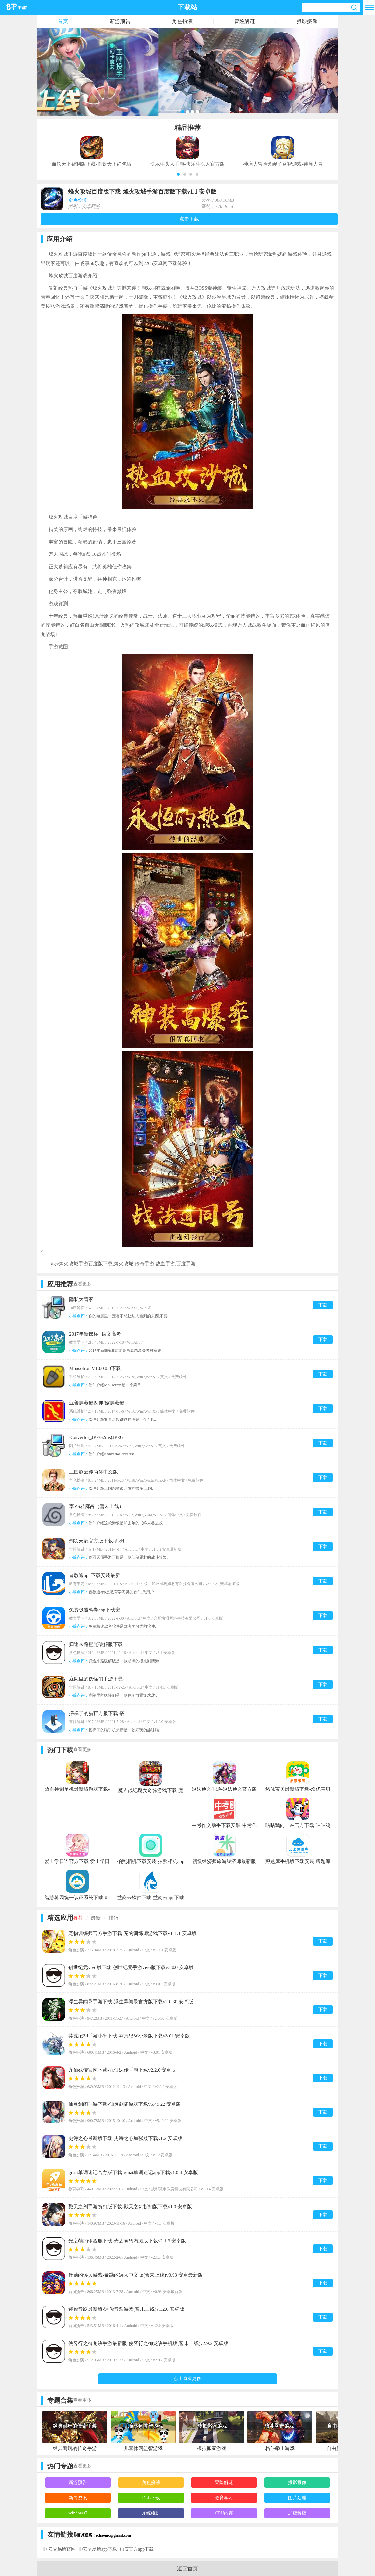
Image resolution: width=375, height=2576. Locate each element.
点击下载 (189, 219)
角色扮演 (182, 21)
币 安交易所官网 (59, 2549)
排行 (113, 1918)
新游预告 (120, 21)
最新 (96, 1918)
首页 (63, 21)
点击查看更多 (187, 2378)
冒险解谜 (244, 21)
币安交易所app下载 (97, 2549)
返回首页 (187, 2568)
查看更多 (82, 1283)
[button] (178, 174)
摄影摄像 (307, 21)
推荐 (78, 1918)
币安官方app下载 (137, 2549)
